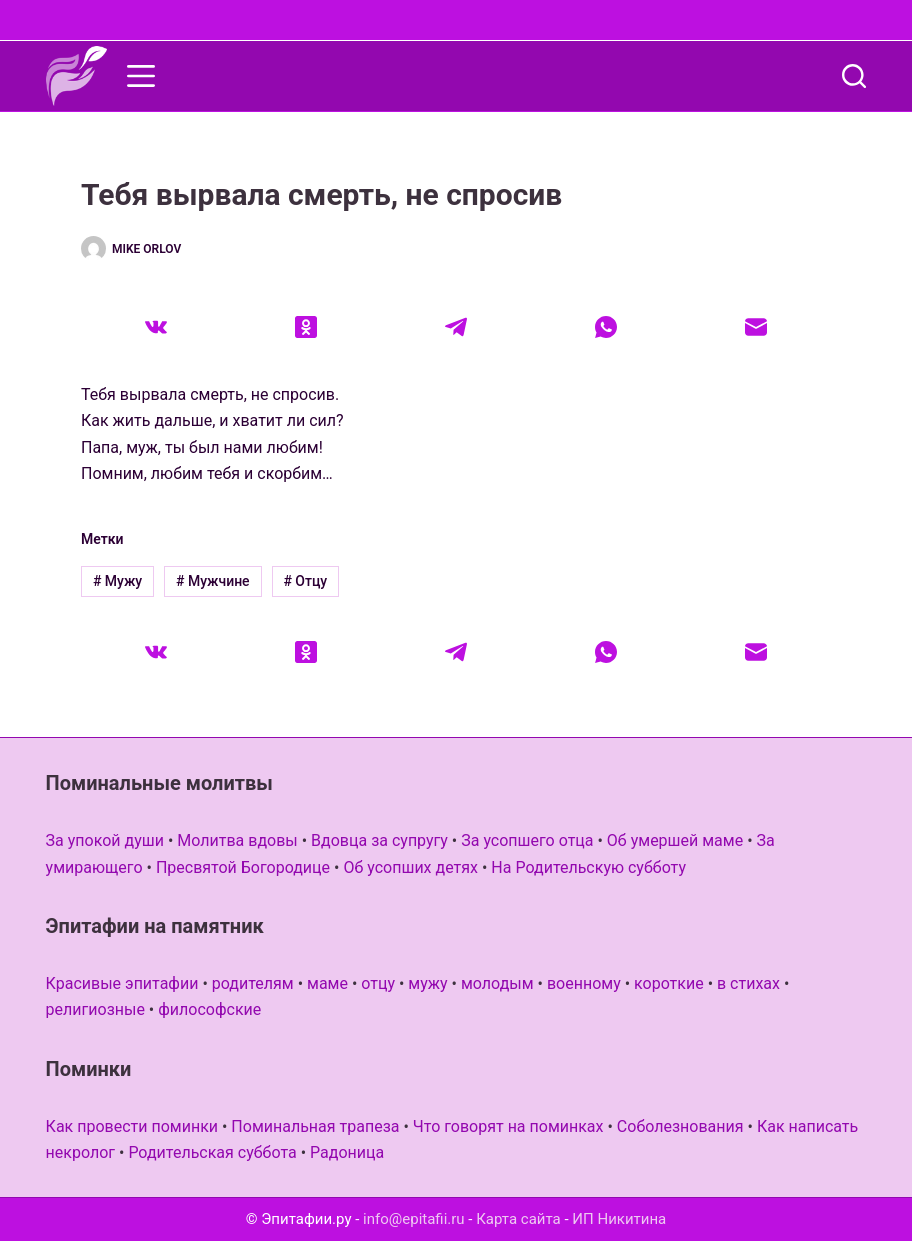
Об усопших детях (410, 867)
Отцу (305, 581)
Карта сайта (518, 1219)
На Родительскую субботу (588, 867)
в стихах (748, 983)
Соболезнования (680, 1126)
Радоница (347, 1152)
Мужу (117, 581)
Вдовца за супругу (379, 840)
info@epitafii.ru (414, 1219)
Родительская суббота (212, 1152)
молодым (497, 983)
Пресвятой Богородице (243, 867)
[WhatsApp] (606, 327)
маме (327, 983)
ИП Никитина (619, 1219)
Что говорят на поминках (508, 1126)
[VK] (156, 327)
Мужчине (213, 581)
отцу (378, 983)
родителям (253, 983)
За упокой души (105, 840)
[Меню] (141, 76)
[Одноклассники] (306, 327)
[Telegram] (456, 327)
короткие (669, 983)
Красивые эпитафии (122, 983)
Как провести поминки (132, 1126)
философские (209, 1009)
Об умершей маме (675, 840)
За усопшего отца (527, 840)
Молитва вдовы (237, 840)
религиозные (95, 1009)
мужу (427, 983)
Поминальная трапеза (315, 1126)
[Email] (756, 327)
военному (584, 983)
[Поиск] (854, 76)
